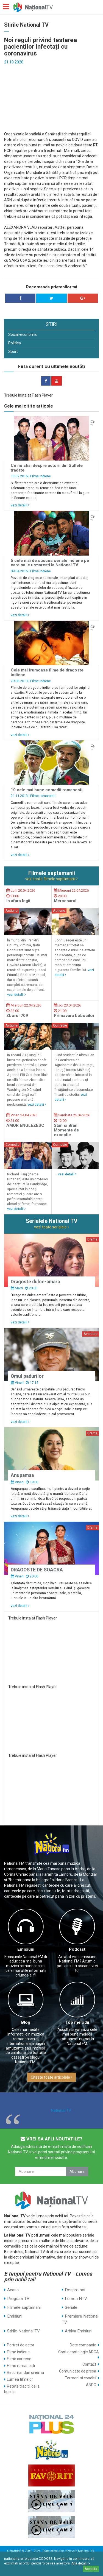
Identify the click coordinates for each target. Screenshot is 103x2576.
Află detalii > (80, 2563)
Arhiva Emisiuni (78, 2331)
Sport (13, 351)
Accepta (91, 2569)
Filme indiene (40, 476)
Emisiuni (25, 1949)
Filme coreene (19, 2359)
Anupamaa (22, 1475)
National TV (61, 2110)
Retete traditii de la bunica (22, 2389)
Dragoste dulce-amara (35, 1281)
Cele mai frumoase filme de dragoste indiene (47, 672)
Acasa (13, 2289)
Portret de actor (20, 2345)
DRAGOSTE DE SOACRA (37, 1570)
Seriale (71, 2307)
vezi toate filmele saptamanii (51, 879)
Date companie (83, 2345)
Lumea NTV (76, 2298)
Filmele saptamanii (24, 2307)
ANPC (91, 2385)
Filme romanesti (42, 796)
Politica (14, 343)
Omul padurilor (27, 1376)
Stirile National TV (23, 2331)
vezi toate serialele (51, 1227)
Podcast (77, 1949)
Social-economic (22, 334)
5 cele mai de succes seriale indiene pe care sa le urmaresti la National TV (50, 563)
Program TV (18, 2298)
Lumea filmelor (20, 2379)
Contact (89, 2364)
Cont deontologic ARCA (78, 2352)
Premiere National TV (80, 2319)
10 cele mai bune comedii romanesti (46, 789)
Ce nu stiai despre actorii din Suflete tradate (47, 468)
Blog (25, 2022)
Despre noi (75, 2289)
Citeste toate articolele (51, 2077)
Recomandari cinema (25, 2372)
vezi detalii (20, 505)
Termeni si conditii (80, 2378)
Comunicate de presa (77, 2371)
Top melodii (77, 2022)
